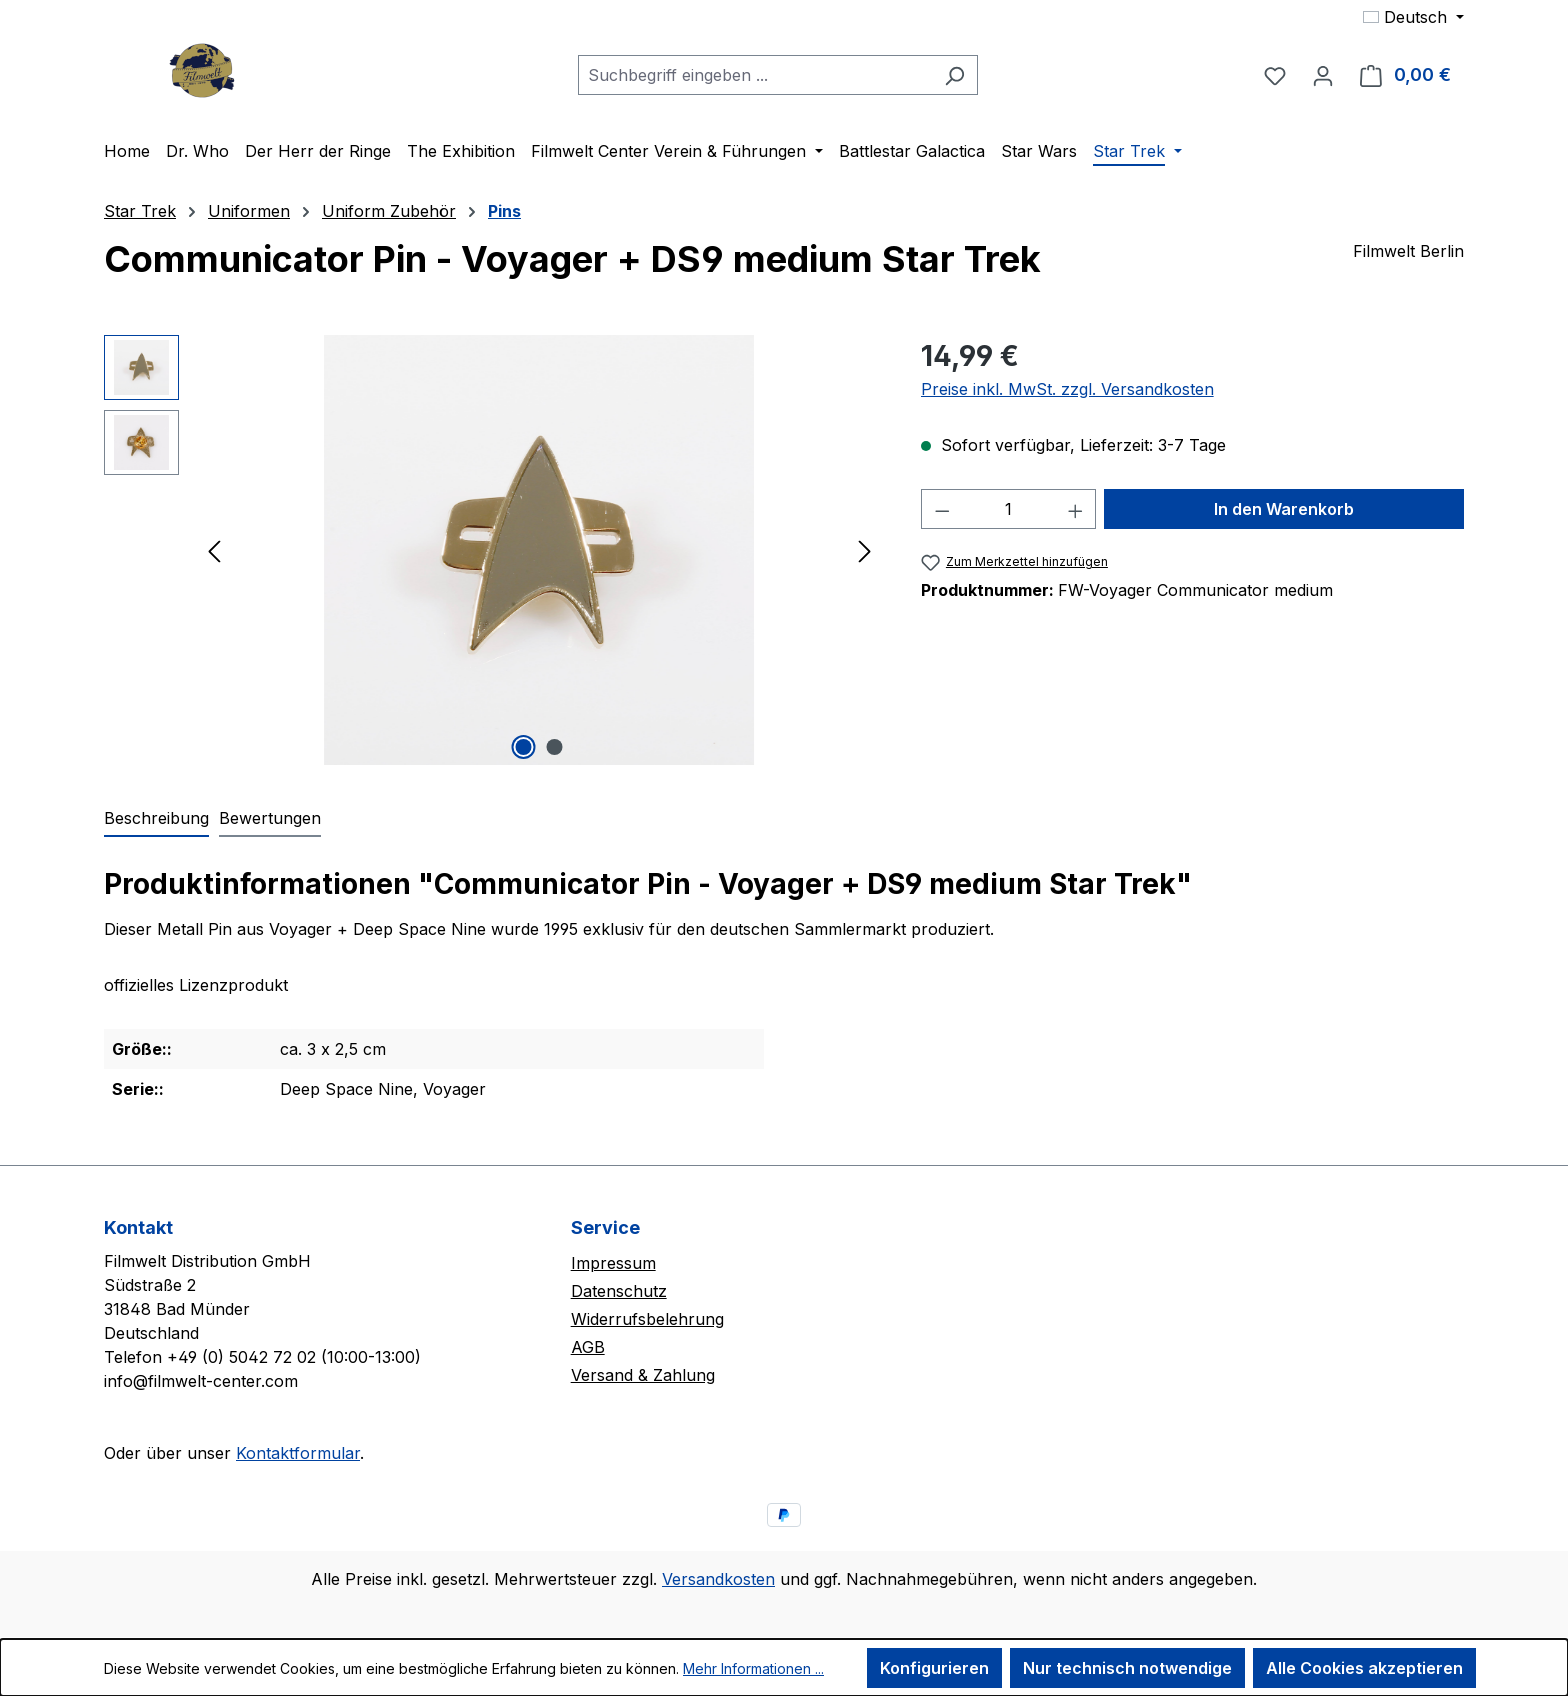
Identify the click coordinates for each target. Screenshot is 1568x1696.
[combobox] (755, 75)
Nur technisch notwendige (1127, 1668)
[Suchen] (954, 75)
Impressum (613, 1263)
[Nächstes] (865, 550)
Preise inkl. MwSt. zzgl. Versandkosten (1067, 389)
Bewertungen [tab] (270, 818)
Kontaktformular (298, 1453)
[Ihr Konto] (1323, 75)
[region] (492, 550)
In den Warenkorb (1284, 509)
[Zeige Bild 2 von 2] (555, 747)
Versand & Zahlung (643, 1375)
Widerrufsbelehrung (647, 1319)
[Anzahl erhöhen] (1076, 509)
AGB (588, 1347)
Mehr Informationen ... (753, 1668)
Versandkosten (718, 1579)
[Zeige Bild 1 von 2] (524, 747)
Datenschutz (619, 1291)
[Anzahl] (1008, 509)
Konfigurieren (934, 1668)
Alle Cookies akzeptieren (1364, 1668)
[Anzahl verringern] (942, 509)
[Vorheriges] (214, 550)
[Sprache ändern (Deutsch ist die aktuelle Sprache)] (1413, 17)
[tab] (156, 819)
